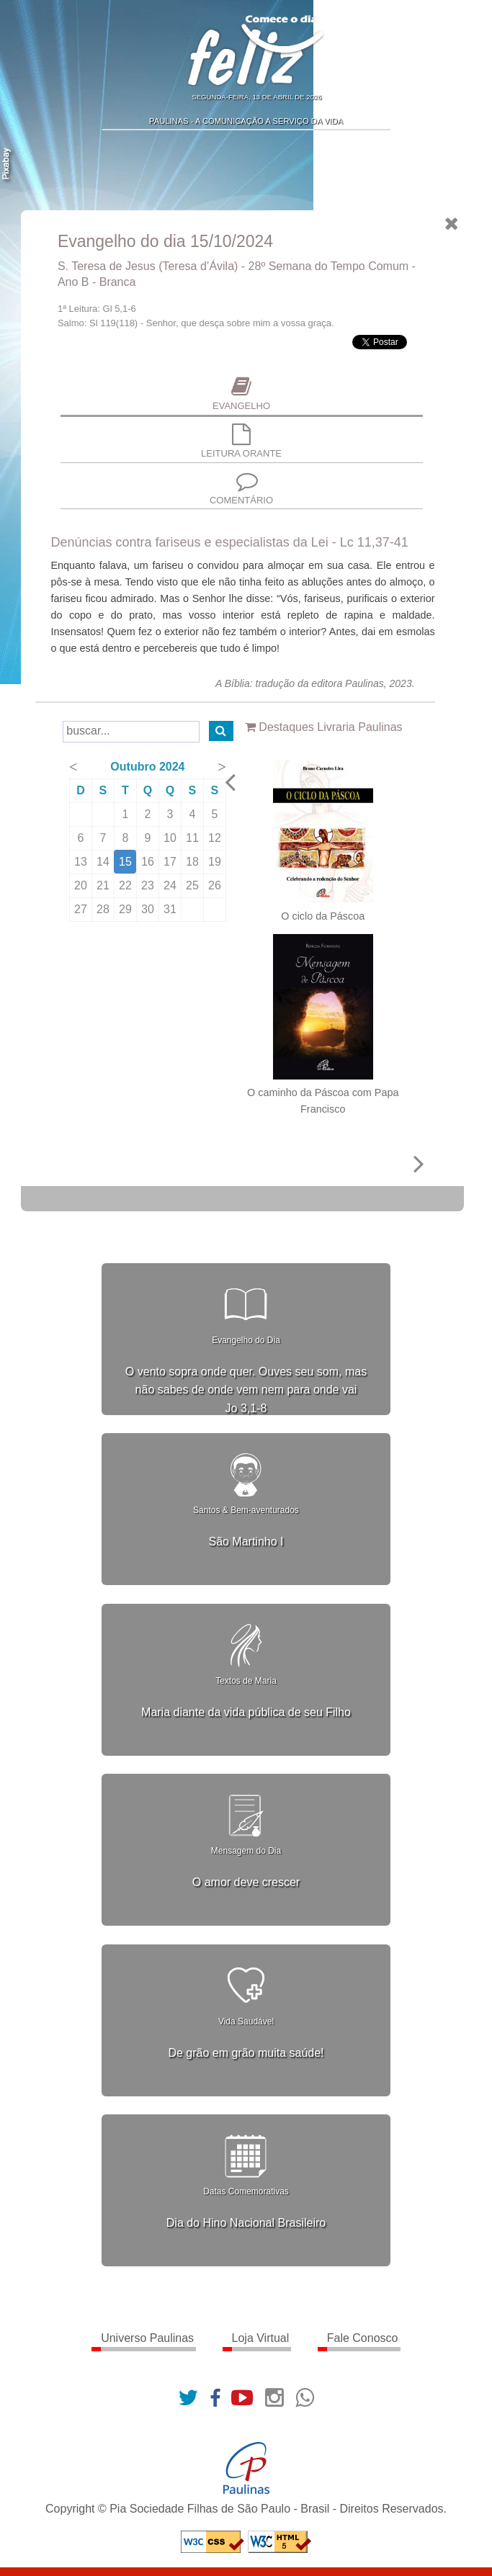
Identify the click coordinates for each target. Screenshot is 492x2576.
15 (126, 862)
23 (149, 885)
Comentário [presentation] (242, 488)
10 (171, 838)
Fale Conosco (362, 2338)
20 (82, 885)
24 (171, 885)
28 (104, 909)
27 (82, 909)
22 (126, 885)
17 (171, 862)
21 (104, 885)
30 (149, 909)
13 (82, 862)
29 (126, 909)
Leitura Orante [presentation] (242, 441)
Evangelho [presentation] (243, 393)
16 (149, 862)
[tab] (242, 396)
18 (193, 862)
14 (104, 862)
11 (193, 838)
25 (193, 885)
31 (171, 909)
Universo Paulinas (147, 2338)
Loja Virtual (261, 2338)
